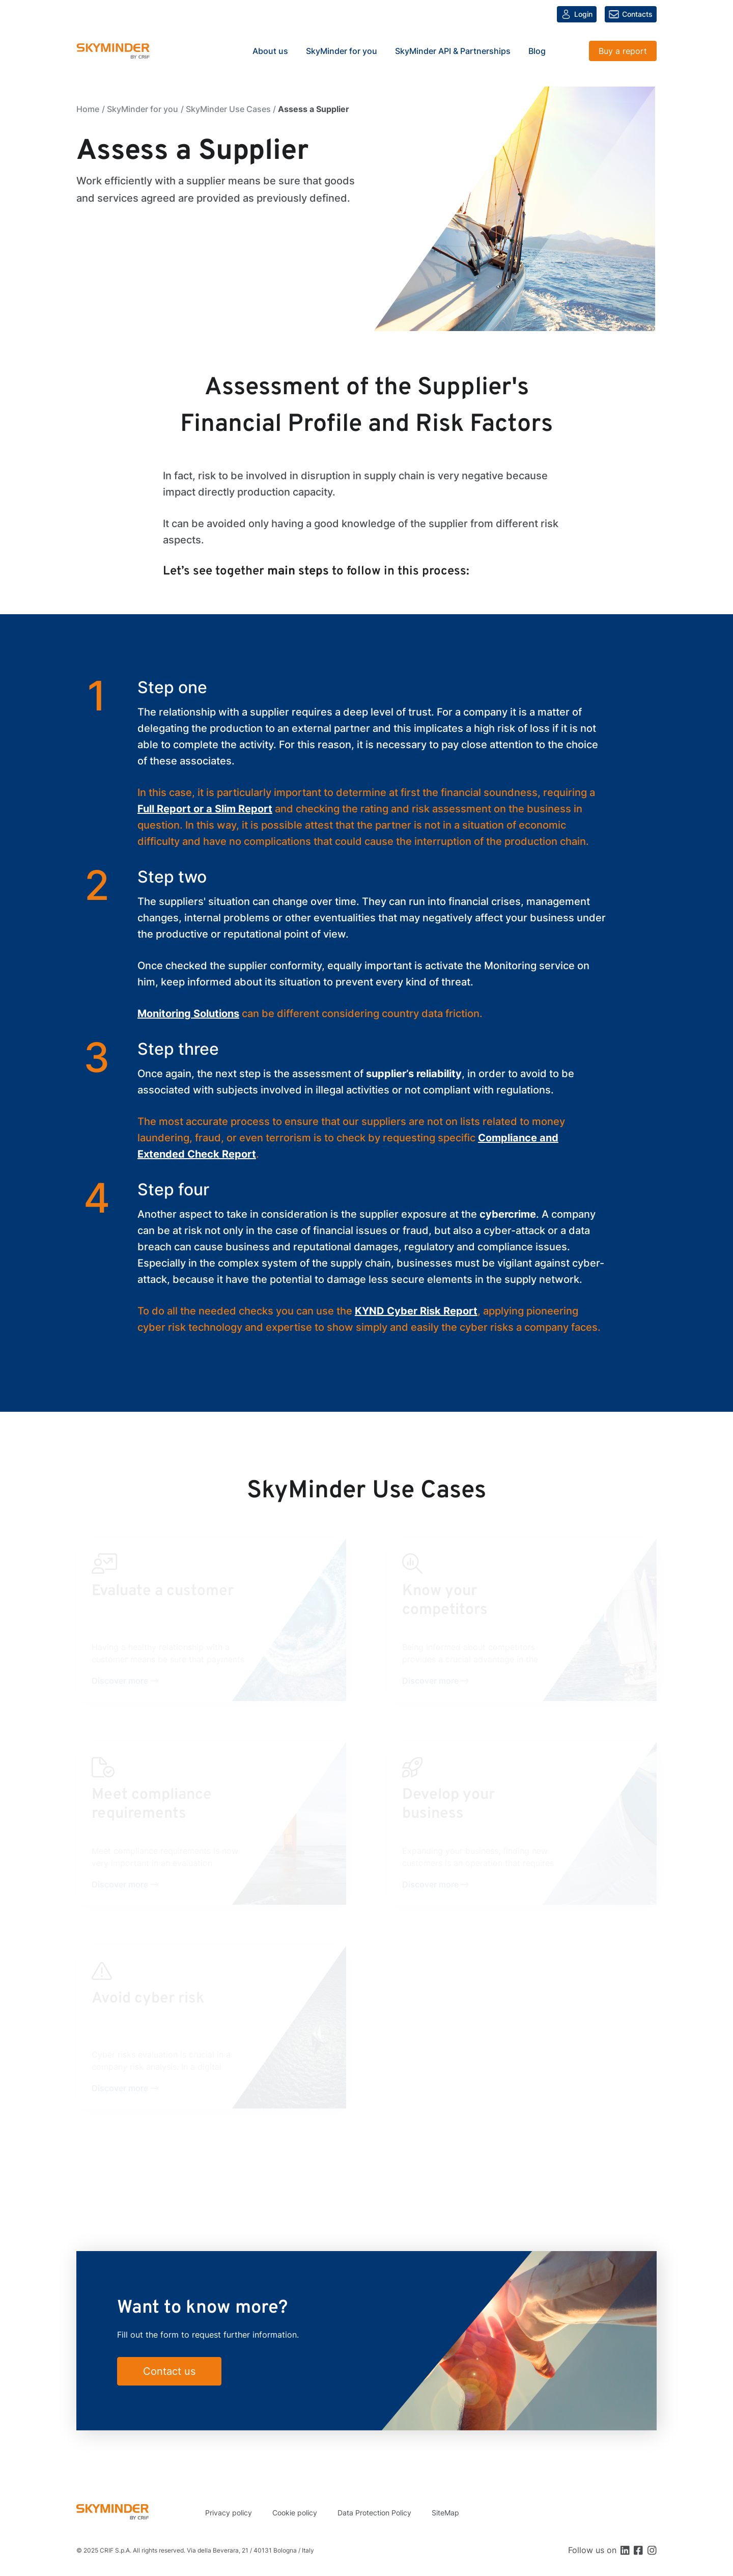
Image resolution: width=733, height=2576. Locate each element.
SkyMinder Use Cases (228, 109)
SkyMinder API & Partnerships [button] (453, 51)
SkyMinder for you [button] (341, 51)
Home (87, 109)
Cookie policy (294, 2512)
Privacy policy (228, 2512)
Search (568, 51)
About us (270, 51)
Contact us (169, 2371)
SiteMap (445, 2512)
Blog (537, 51)
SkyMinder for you (142, 109)
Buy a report (623, 51)
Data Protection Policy (374, 2512)
